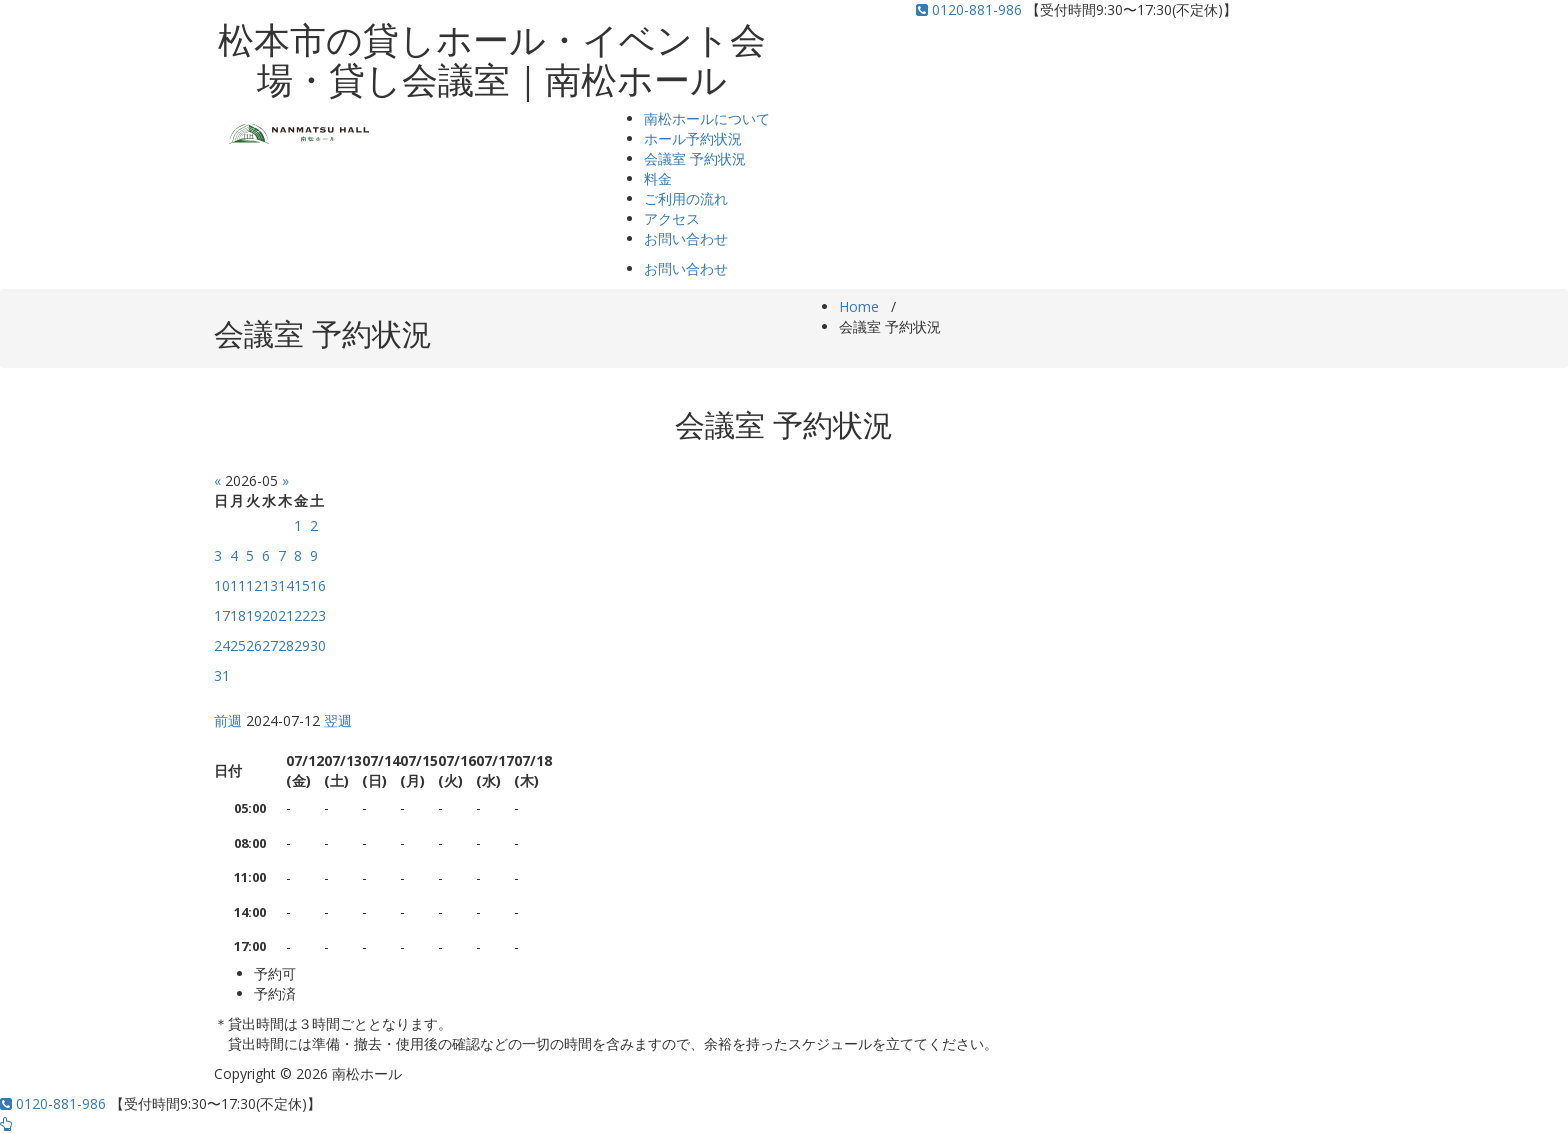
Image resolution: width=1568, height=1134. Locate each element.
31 (222, 675)
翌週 (338, 720)
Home (859, 306)
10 (222, 585)
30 (318, 645)
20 (270, 615)
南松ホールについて (707, 118)
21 (286, 615)
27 (270, 645)
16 (318, 585)
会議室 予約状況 (695, 158)
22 (302, 615)
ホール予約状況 (693, 138)
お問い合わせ (686, 238)
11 (238, 585)
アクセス (672, 218)
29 (302, 645)
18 (238, 615)
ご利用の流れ (686, 198)
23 (318, 615)
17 (222, 615)
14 (286, 585)
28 (286, 645)
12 (254, 585)
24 (222, 645)
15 (302, 585)
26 (254, 645)
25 (238, 645)
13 (270, 585)
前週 (228, 720)
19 (254, 615)
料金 (658, 178)
